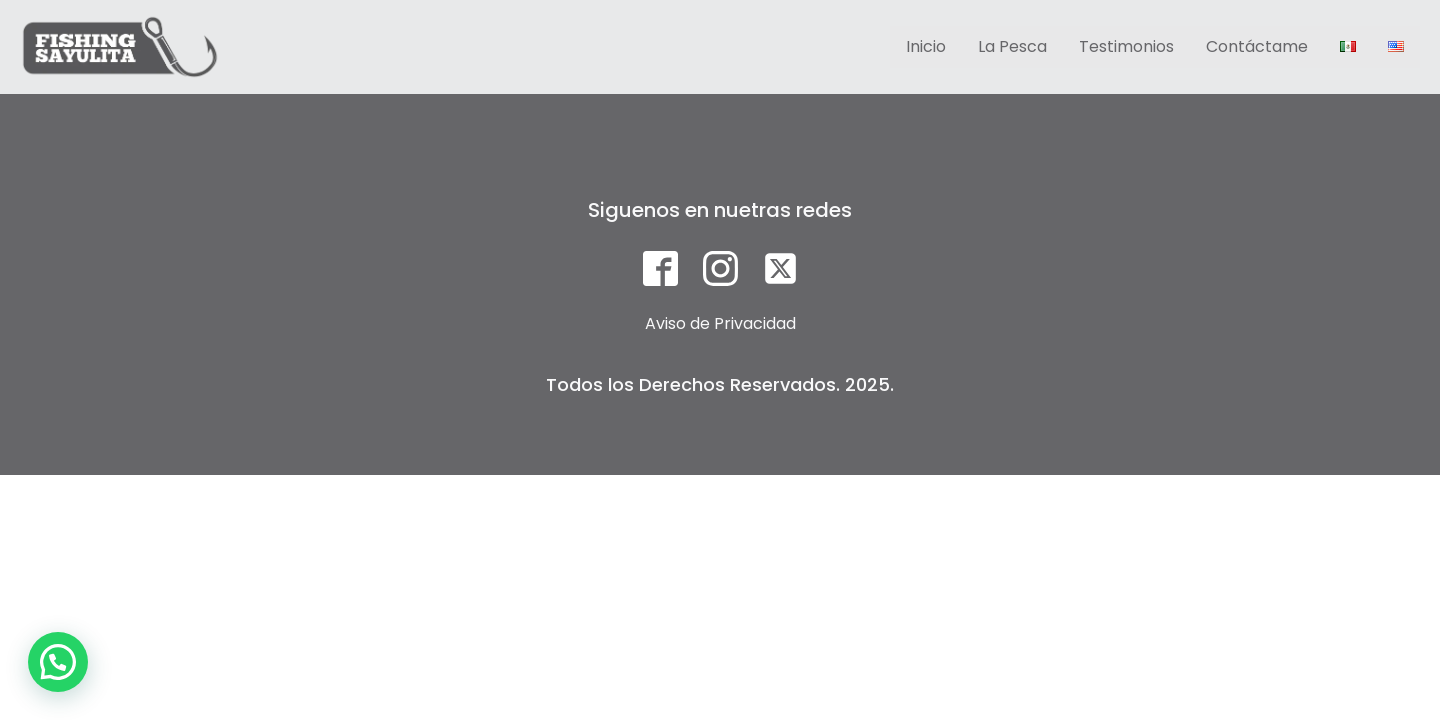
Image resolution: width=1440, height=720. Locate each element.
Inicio (926, 46)
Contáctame (1257, 46)
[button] (58, 662)
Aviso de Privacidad (720, 323)
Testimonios (1126, 46)
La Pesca (1012, 46)
